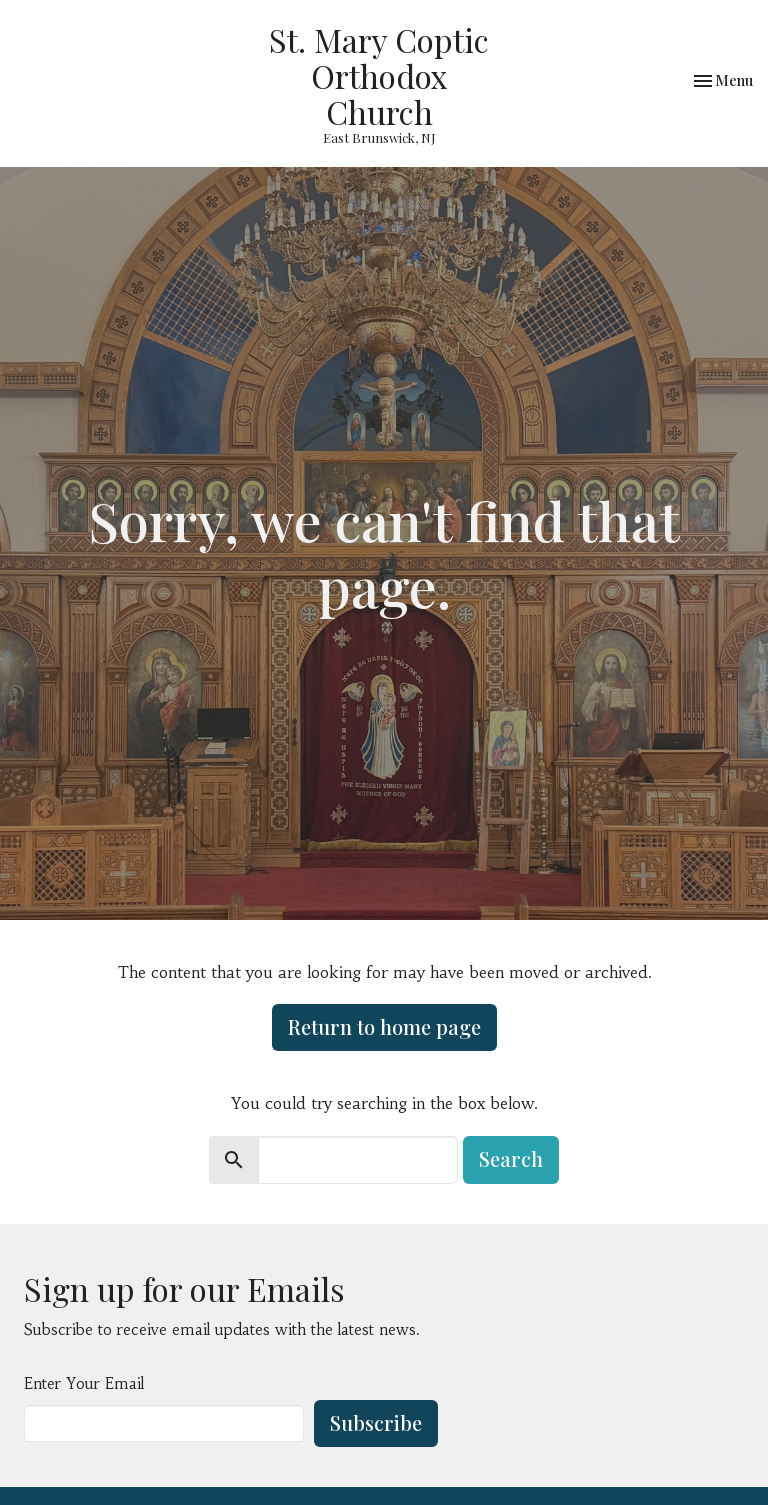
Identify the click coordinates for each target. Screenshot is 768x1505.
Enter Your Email (84, 1383)
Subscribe (376, 1422)
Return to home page (384, 1026)
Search (511, 1158)
